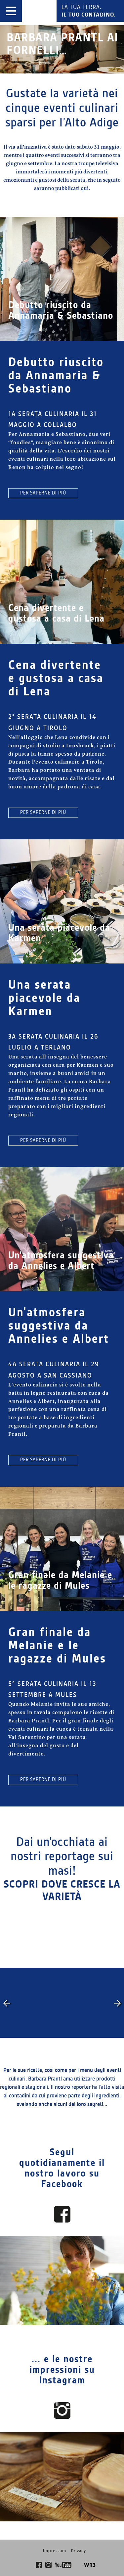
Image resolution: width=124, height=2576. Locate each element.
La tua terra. (89, 11)
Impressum (54, 2551)
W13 (90, 2565)
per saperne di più (43, 493)
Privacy (78, 2551)
